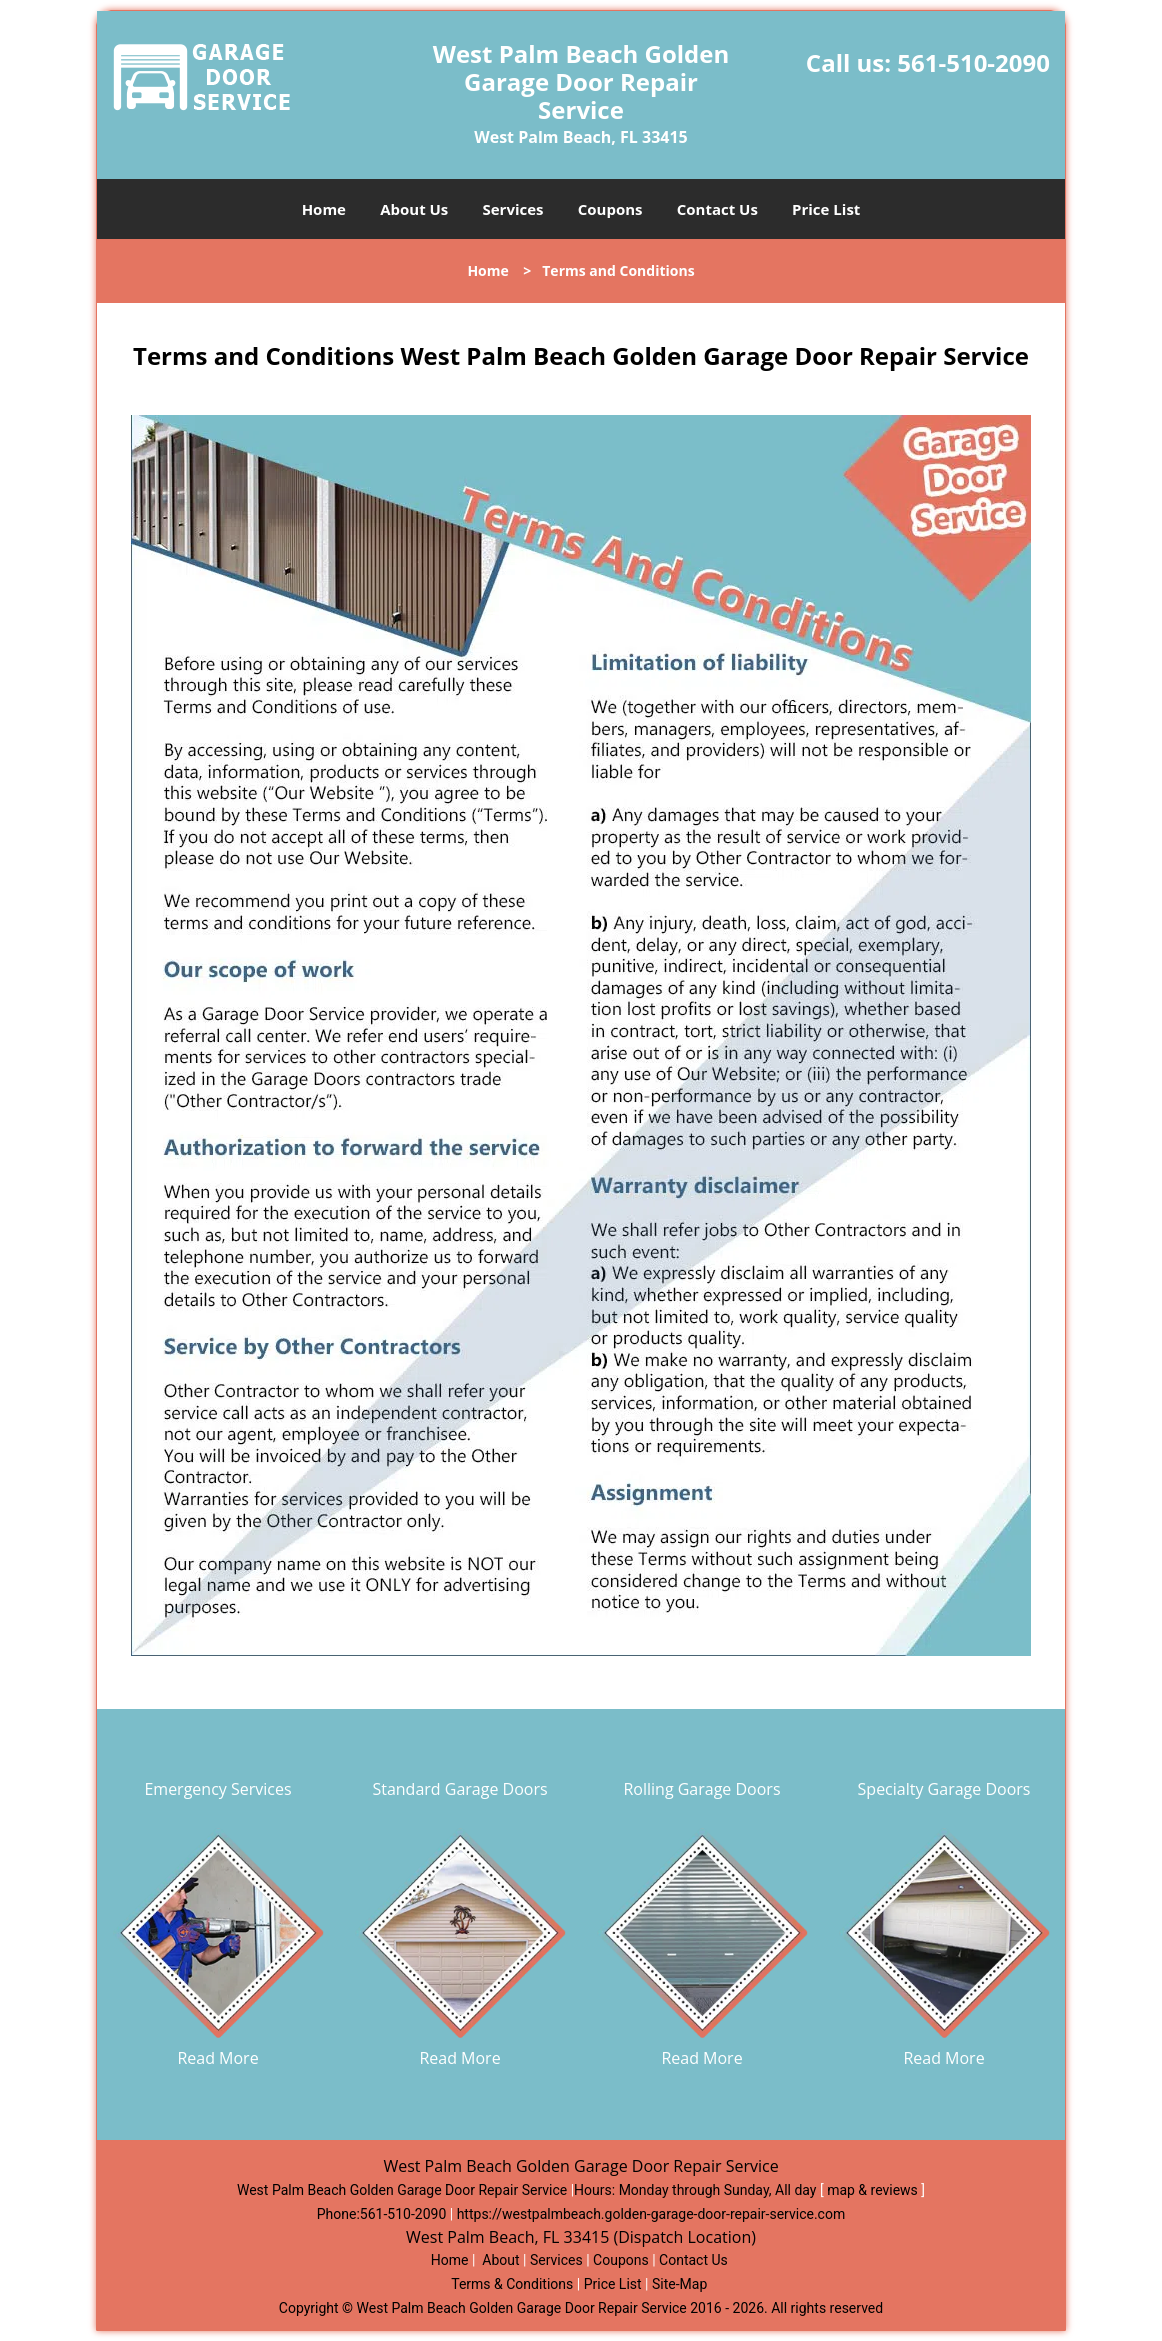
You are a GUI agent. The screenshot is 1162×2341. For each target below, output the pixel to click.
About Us (414, 209)
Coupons (610, 209)
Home (324, 209)
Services (513, 209)
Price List (826, 209)
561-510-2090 (973, 62)
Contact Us (717, 209)
